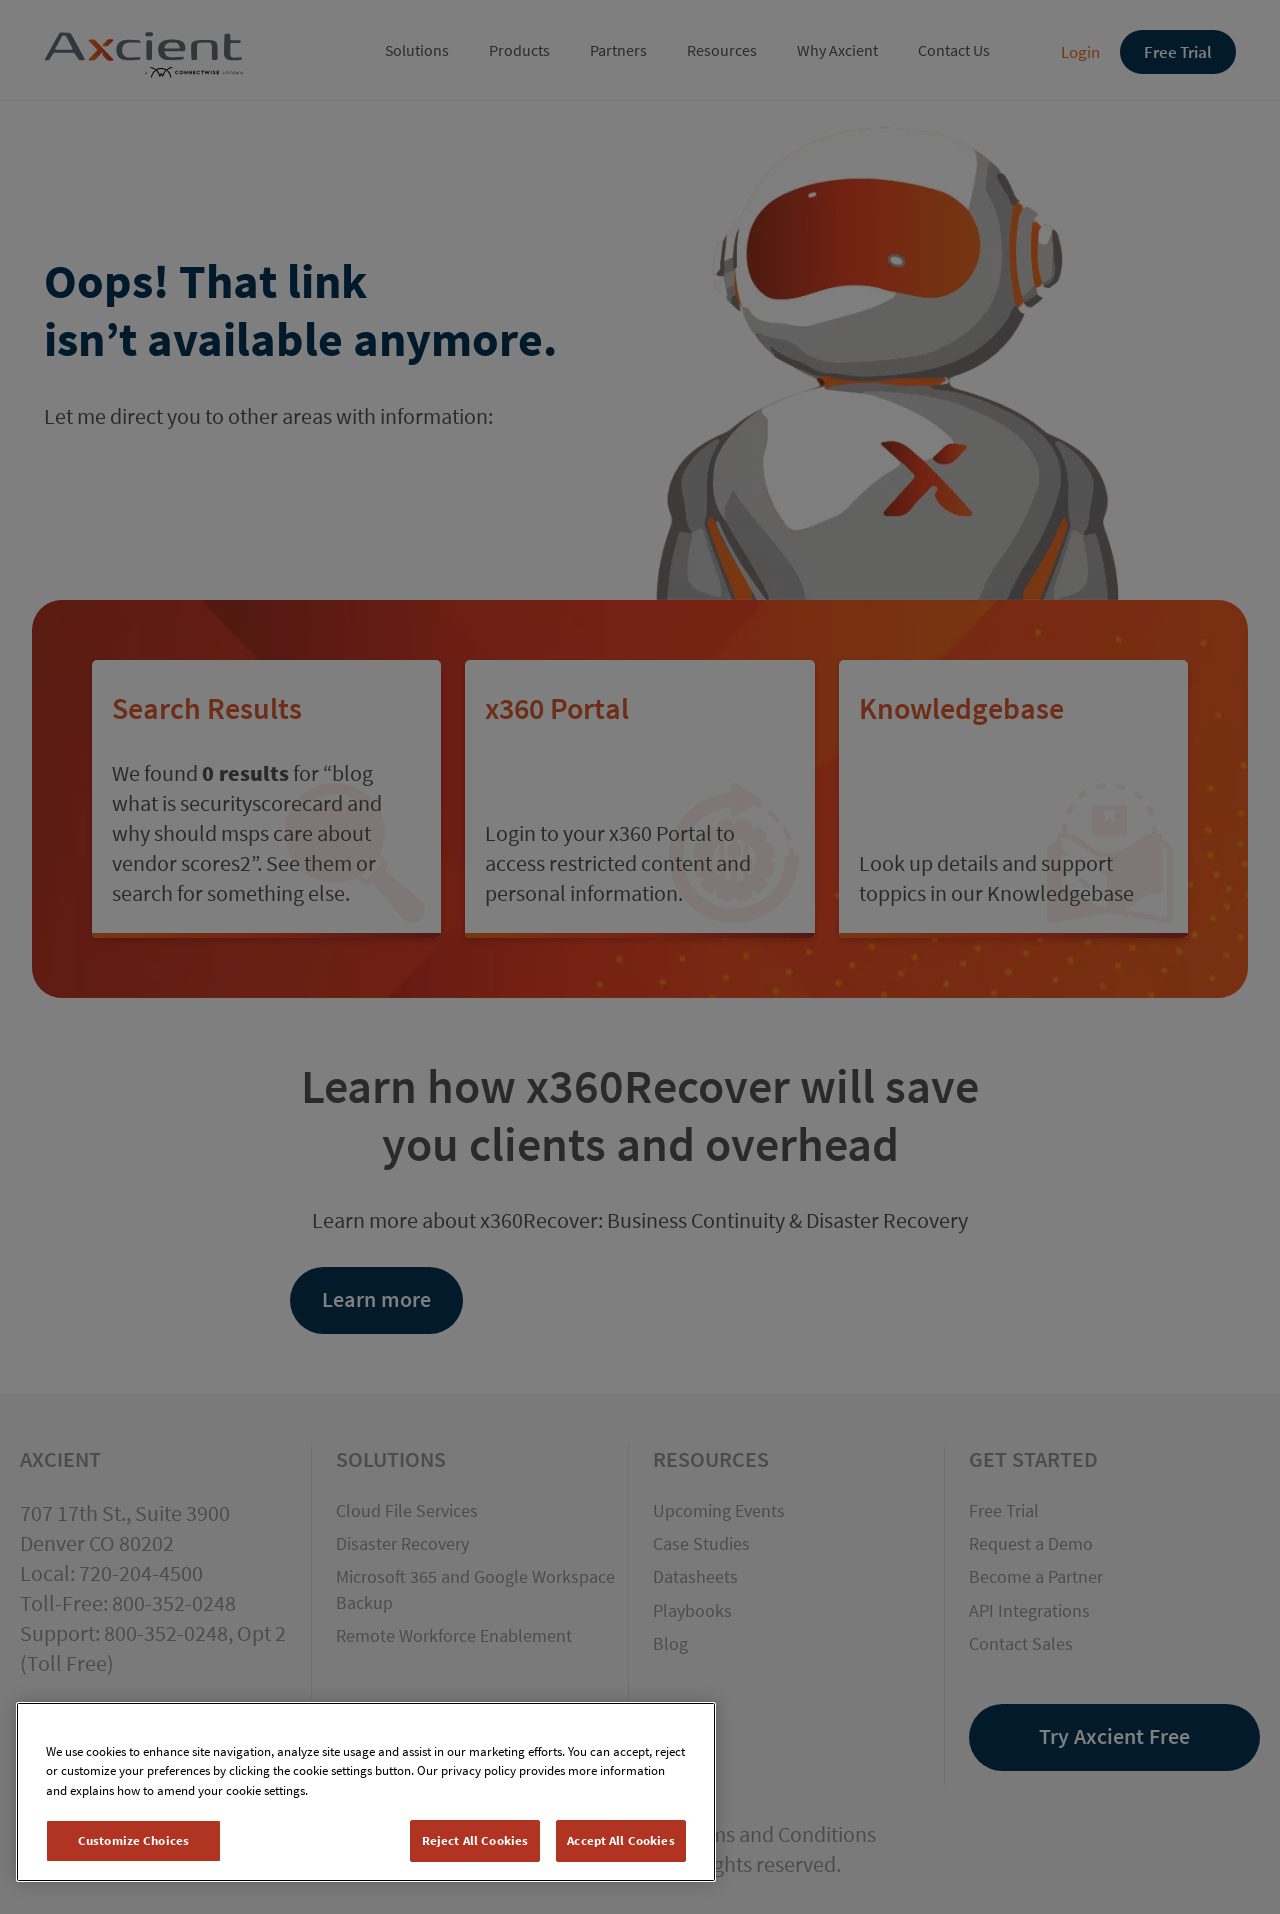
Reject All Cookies (475, 1840)
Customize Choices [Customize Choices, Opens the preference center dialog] (133, 1840)
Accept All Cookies (620, 1840)
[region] (366, 1792)
